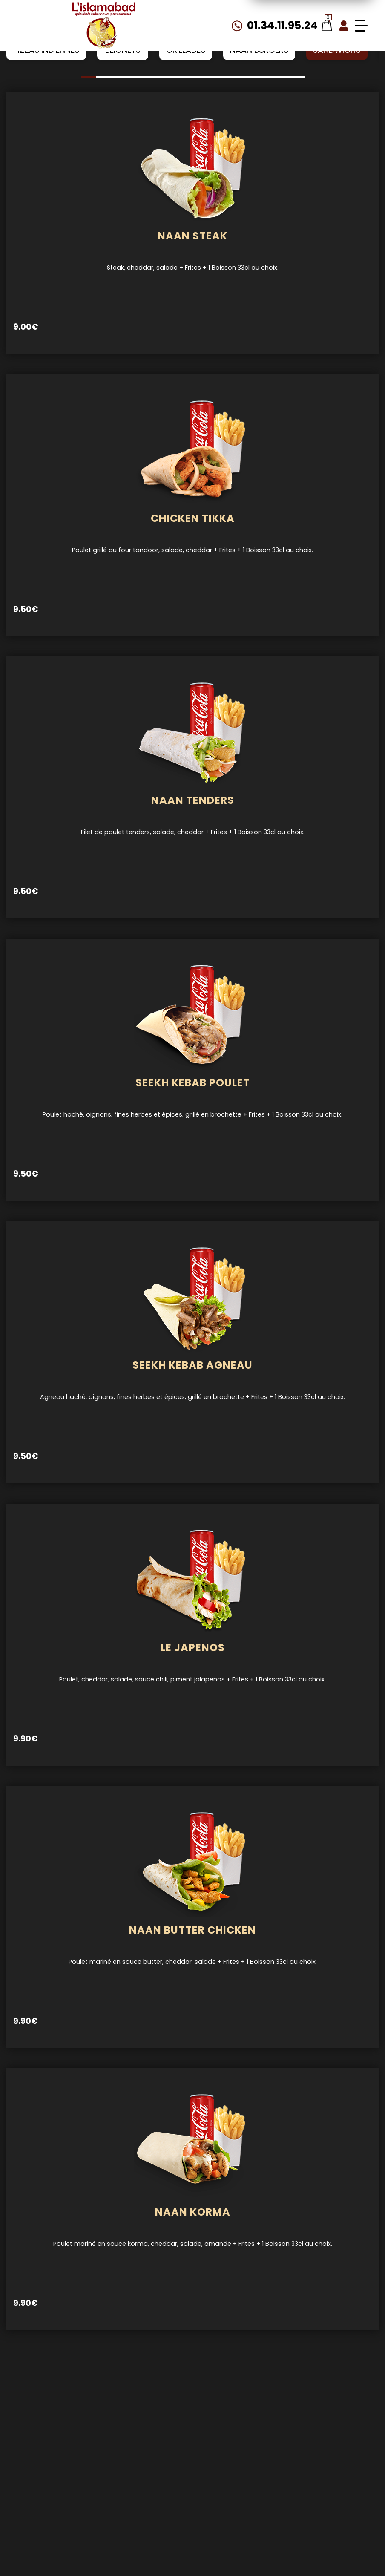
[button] (88, 77)
